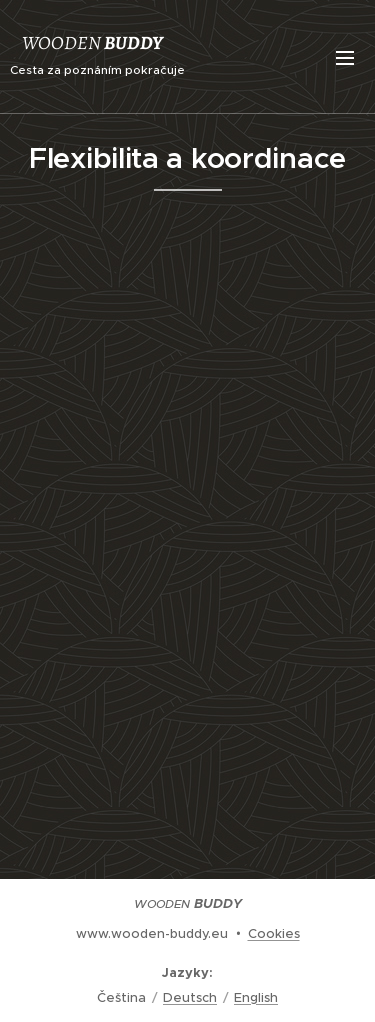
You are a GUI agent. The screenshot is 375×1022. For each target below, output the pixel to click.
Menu (345, 58)
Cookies (274, 933)
